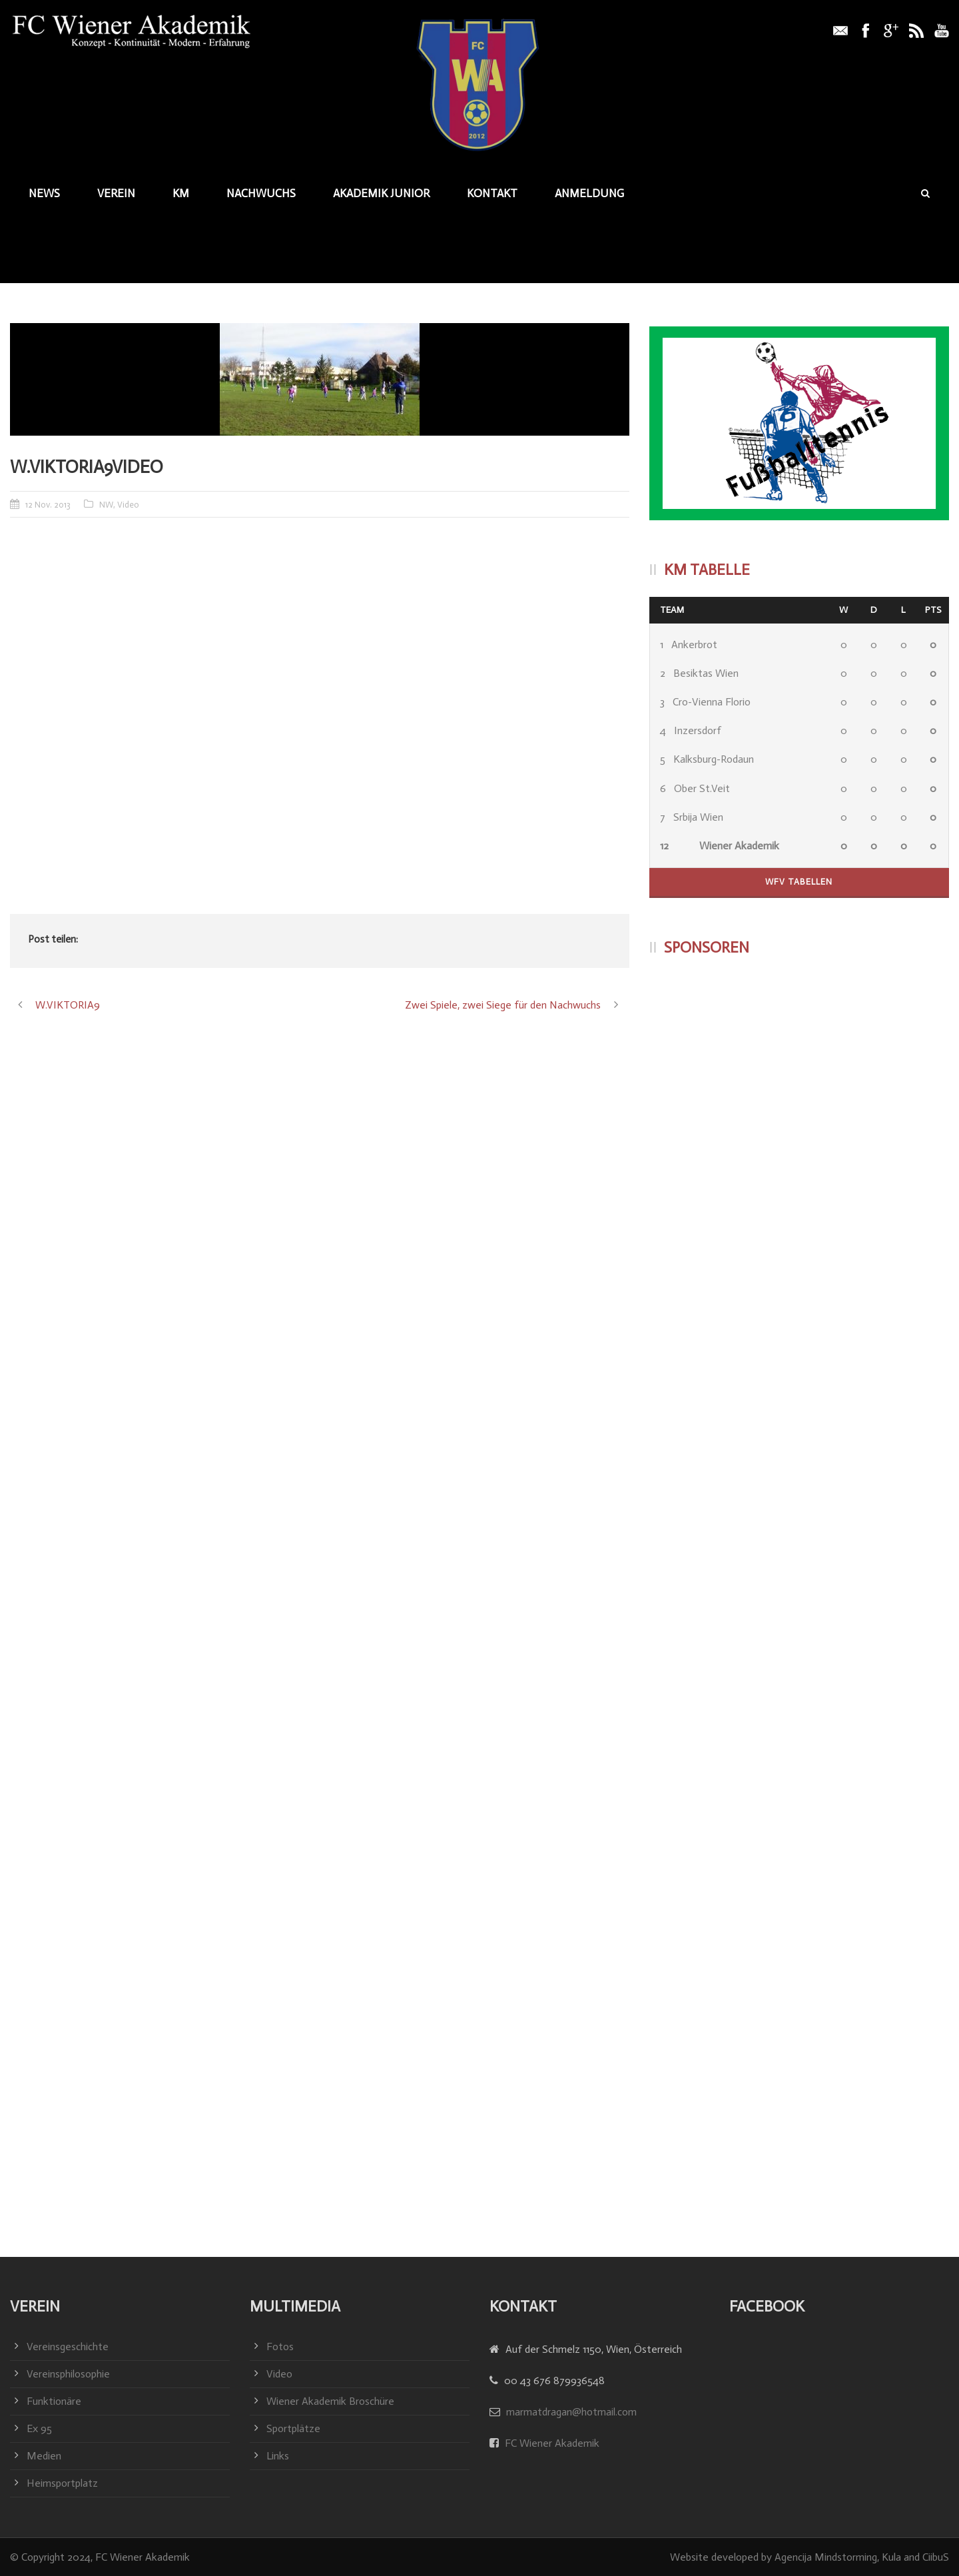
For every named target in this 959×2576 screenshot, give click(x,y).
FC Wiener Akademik (550, 2443)
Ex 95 (39, 2428)
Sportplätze (293, 2428)
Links (277, 2455)
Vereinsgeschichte (68, 2346)
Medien (44, 2455)
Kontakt (492, 193)
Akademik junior (381, 193)
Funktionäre (54, 2401)
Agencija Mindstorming (826, 2557)
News (44, 193)
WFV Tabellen (798, 882)
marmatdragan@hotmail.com (571, 2411)
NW (106, 505)
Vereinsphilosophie (68, 2373)
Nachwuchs (261, 193)
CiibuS (935, 2557)
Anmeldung (589, 193)
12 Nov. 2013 (48, 505)
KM (180, 193)
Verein (116, 193)
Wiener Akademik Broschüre (330, 2401)
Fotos (280, 2346)
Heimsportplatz (62, 2483)
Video (128, 505)
